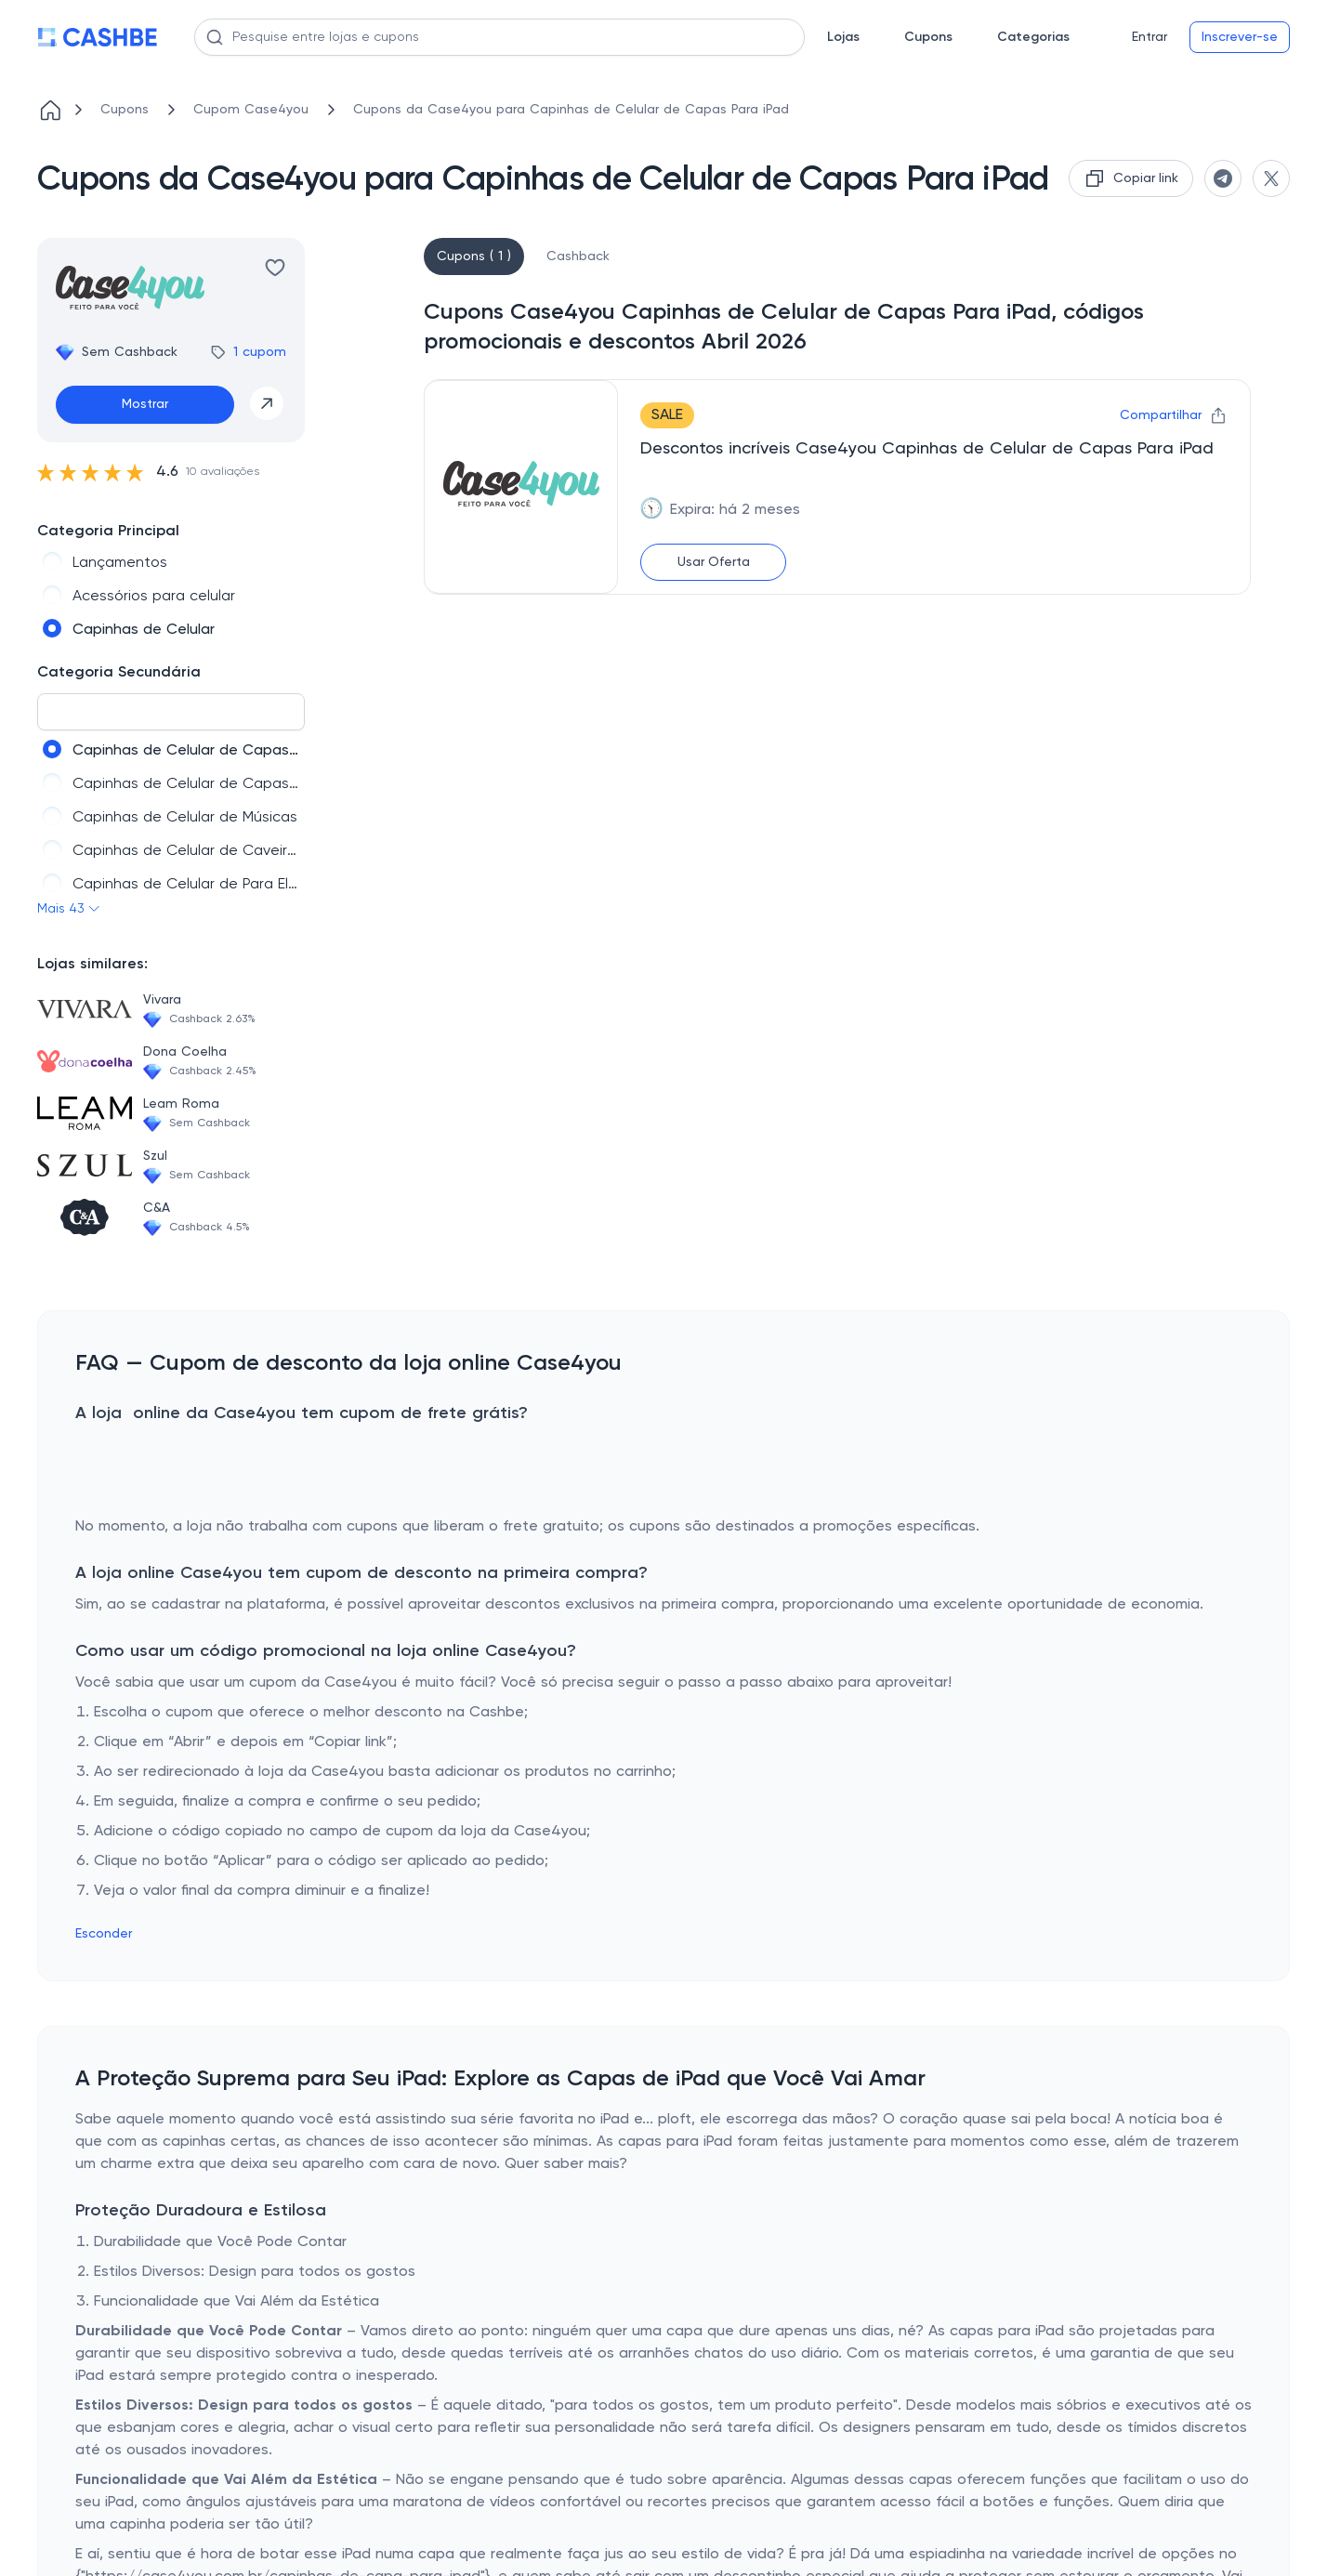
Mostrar (145, 404)
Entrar (1149, 37)
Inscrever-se (1240, 37)
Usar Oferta (713, 562)
